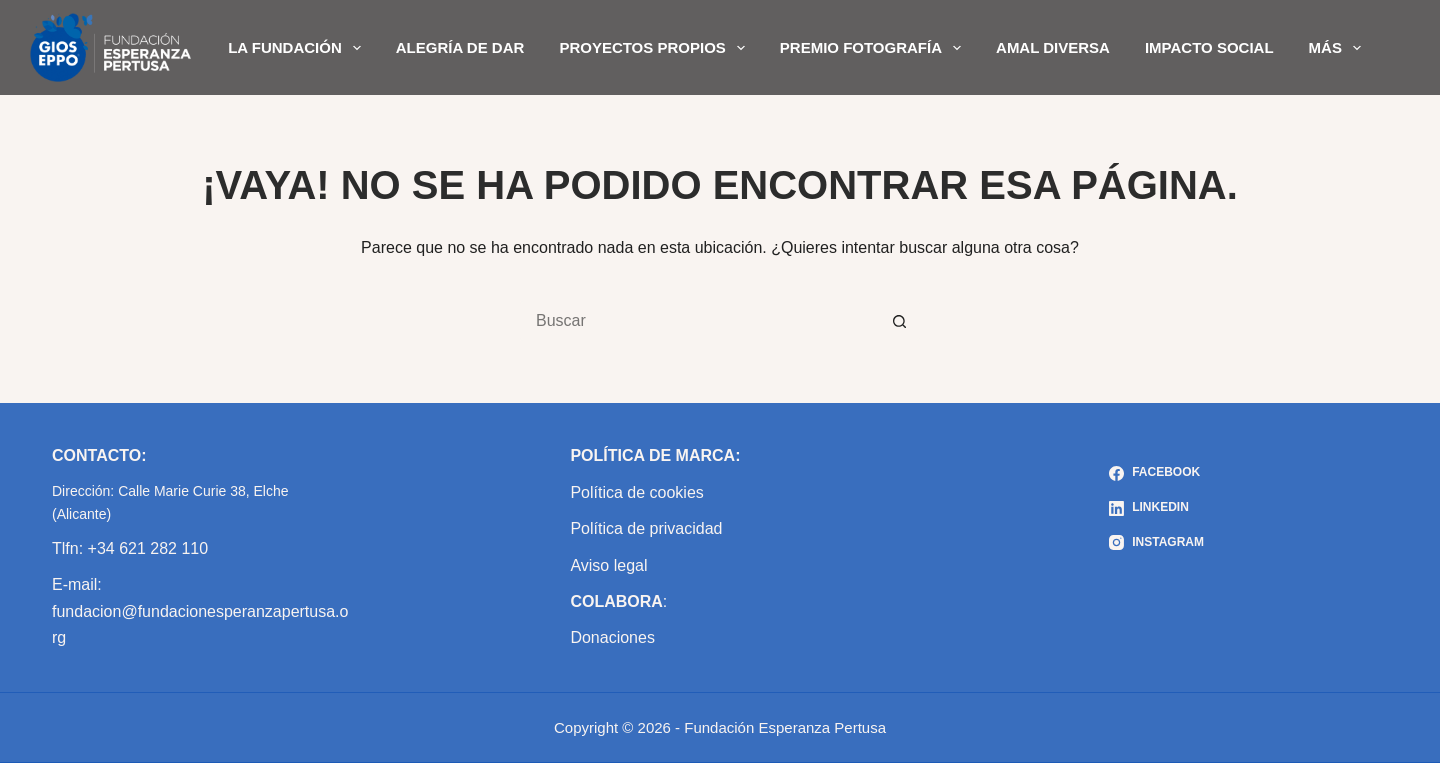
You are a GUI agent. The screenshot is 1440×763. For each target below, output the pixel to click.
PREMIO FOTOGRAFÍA (874, 48)
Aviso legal (608, 565)
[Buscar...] (700, 321)
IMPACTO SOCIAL (1209, 47)
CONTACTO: (99, 455)
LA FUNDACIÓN (298, 48)
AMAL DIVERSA (1053, 47)
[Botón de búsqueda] (900, 321)
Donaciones (612, 637)
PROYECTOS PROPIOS (655, 48)
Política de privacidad (646, 528)
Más (1339, 48)
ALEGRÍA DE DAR (460, 47)
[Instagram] (1156, 543)
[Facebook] (1156, 473)
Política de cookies (636, 492)
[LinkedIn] (1156, 508)
